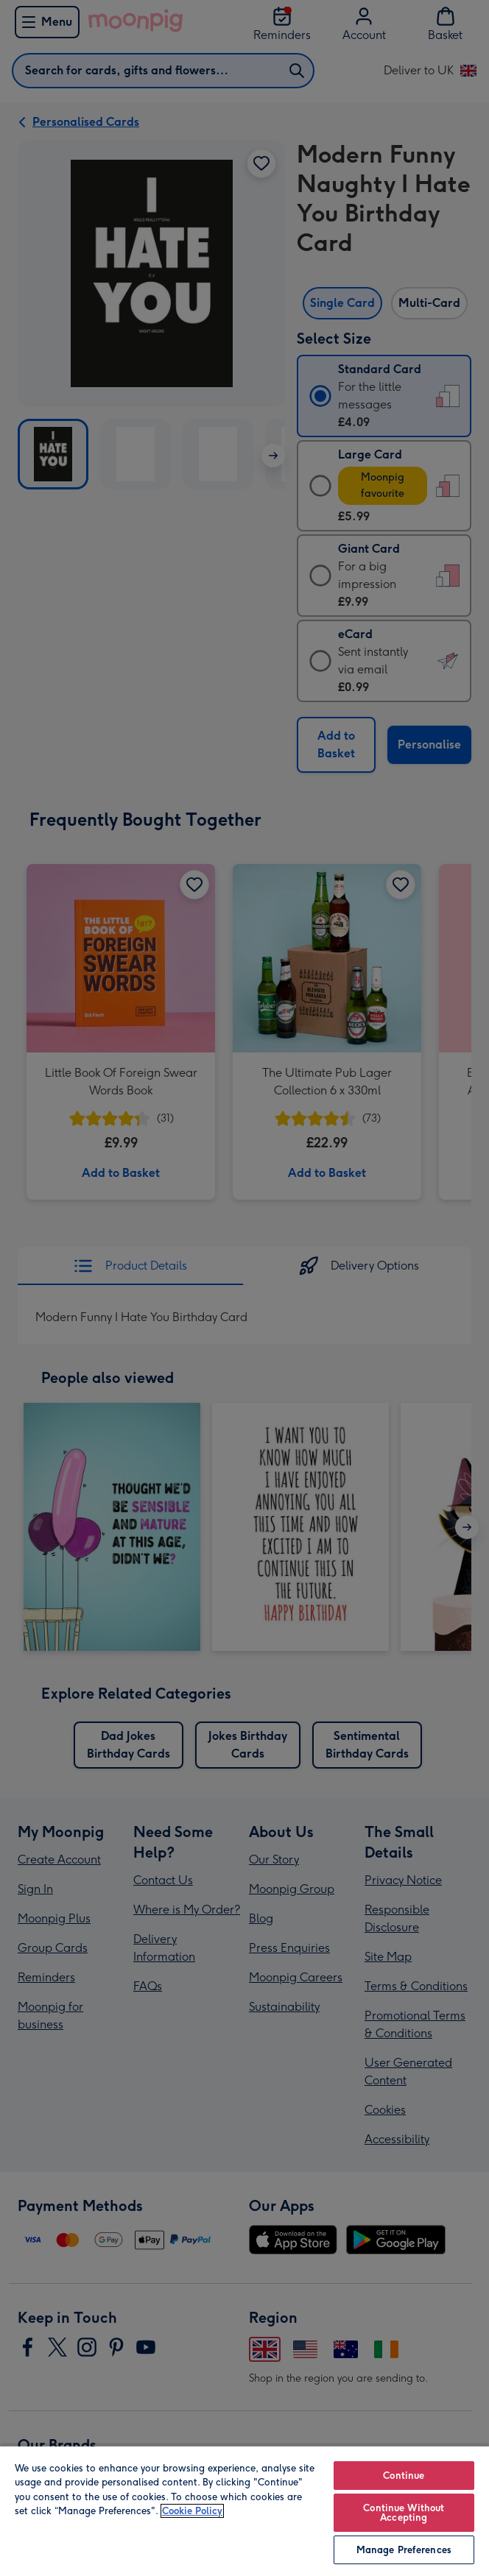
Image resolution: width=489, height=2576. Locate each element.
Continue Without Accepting (403, 2512)
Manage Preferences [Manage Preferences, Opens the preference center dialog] (403, 2549)
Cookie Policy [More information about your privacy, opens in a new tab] (192, 2510)
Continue (403, 2475)
